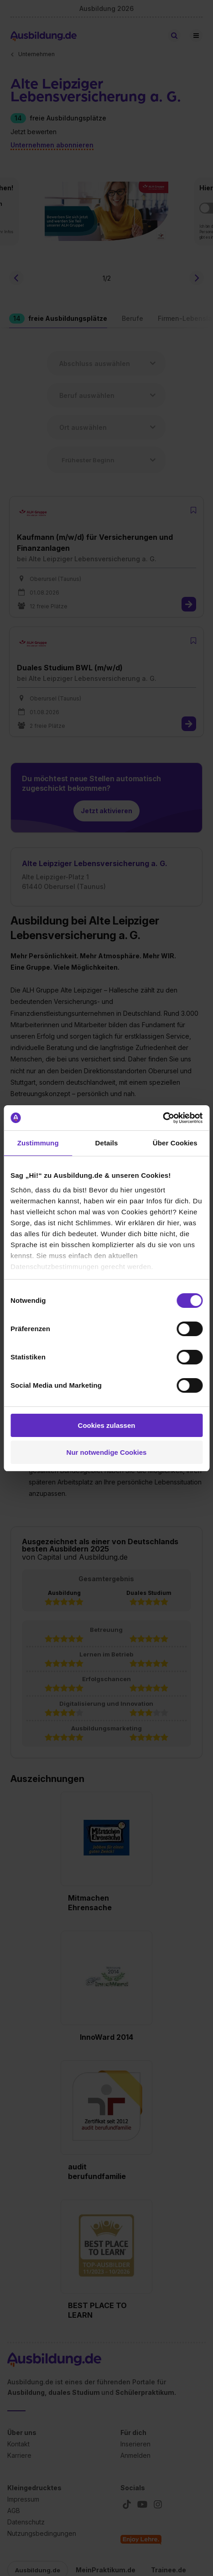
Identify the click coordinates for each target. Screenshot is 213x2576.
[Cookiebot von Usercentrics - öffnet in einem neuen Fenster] (163, 1118)
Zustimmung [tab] (38, 1143)
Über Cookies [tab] (175, 1143)
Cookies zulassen (106, 1425)
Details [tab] (106, 1143)
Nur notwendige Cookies (107, 1452)
